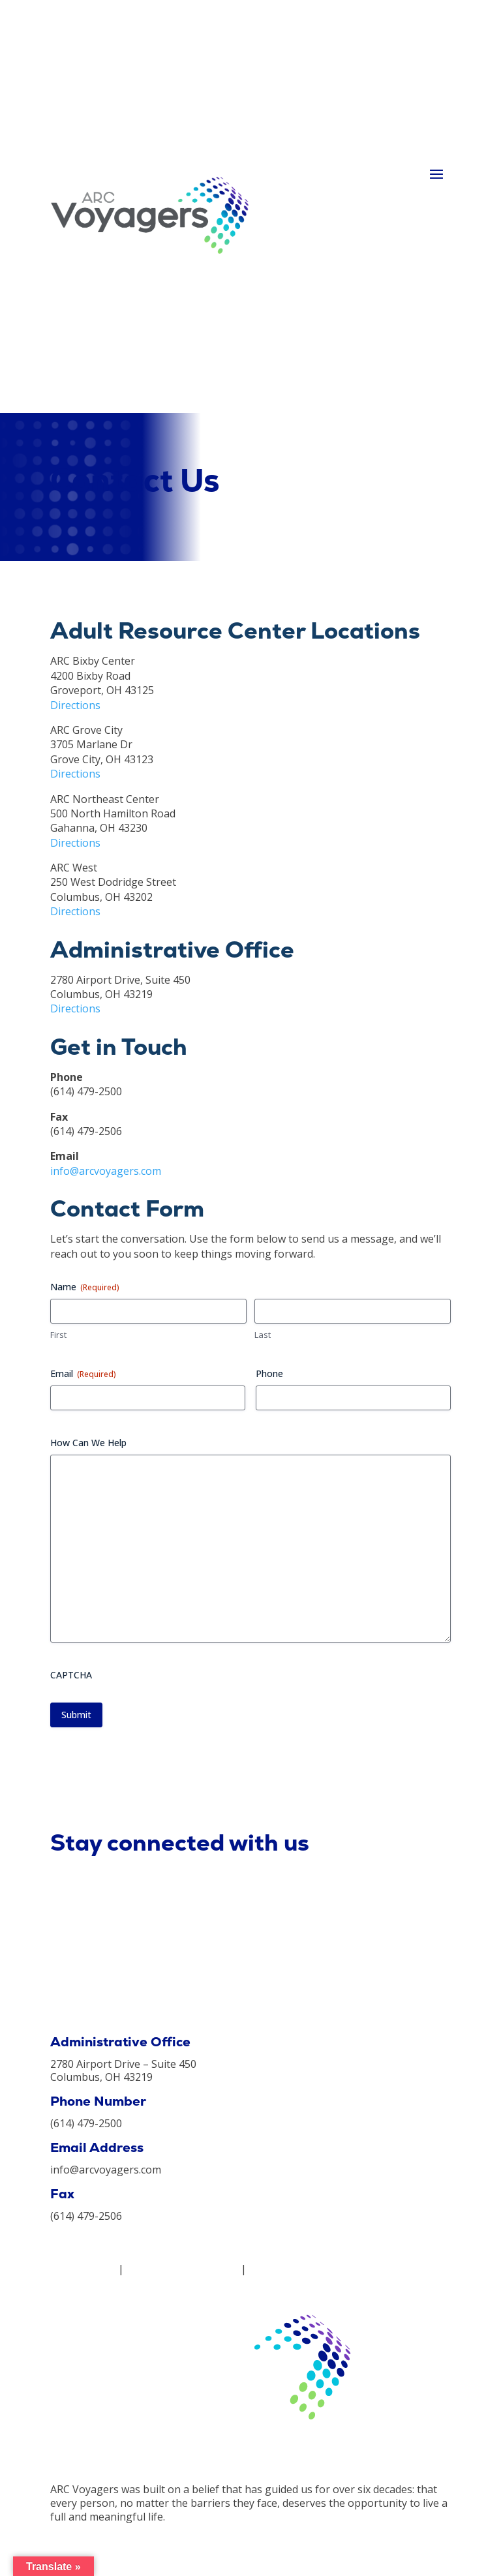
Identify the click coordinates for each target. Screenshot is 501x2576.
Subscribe (415, 1858)
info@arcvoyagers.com (105, 1171)
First (58, 1335)
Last (262, 1335)
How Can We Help (88, 1442)
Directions (75, 705)
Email (83, 1373)
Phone (269, 1373)
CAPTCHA (71, 1675)
